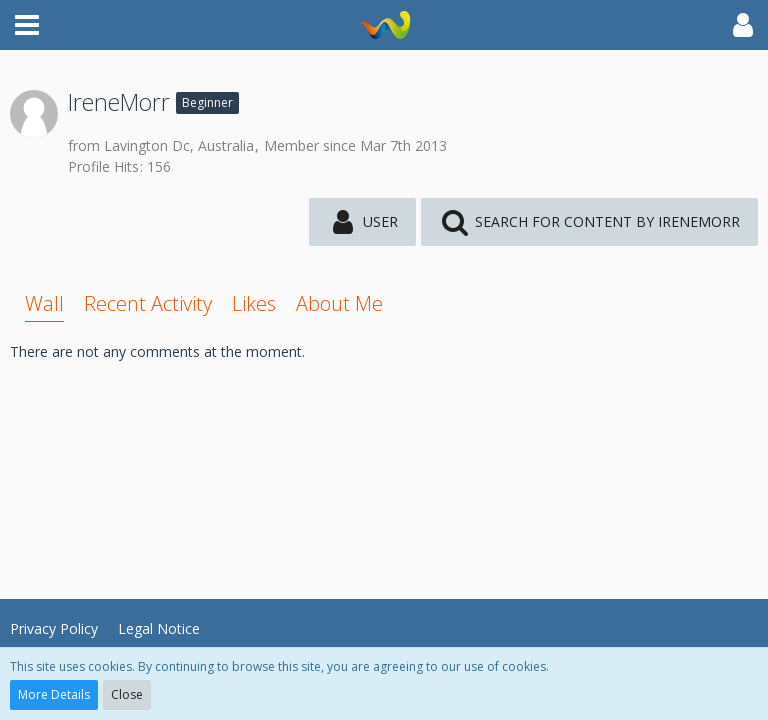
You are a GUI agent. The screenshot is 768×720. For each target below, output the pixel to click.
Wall (44, 303)
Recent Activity (148, 303)
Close (127, 694)
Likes (254, 303)
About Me (339, 303)
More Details (54, 694)
